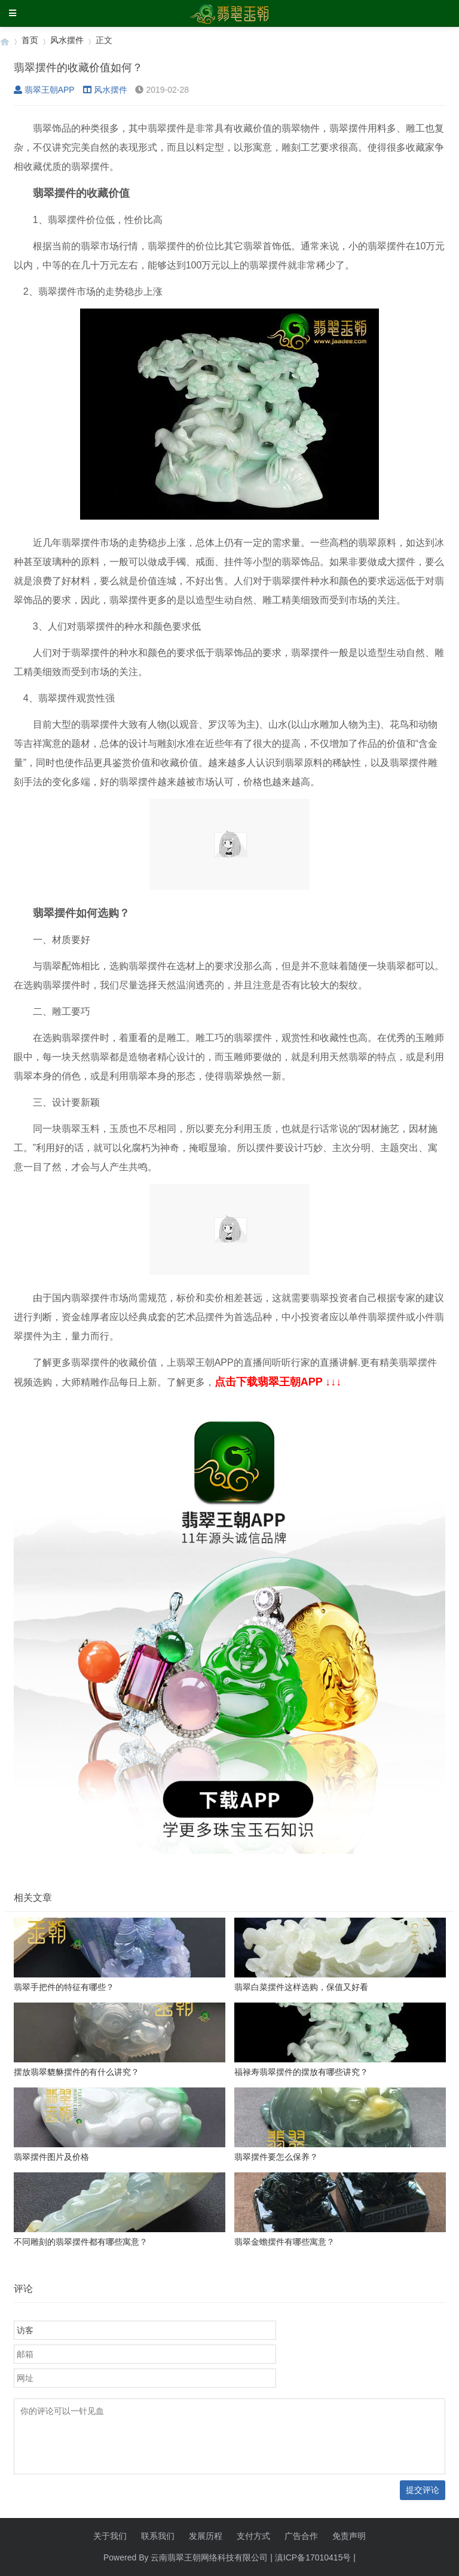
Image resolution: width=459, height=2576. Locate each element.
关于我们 (110, 2536)
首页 (30, 40)
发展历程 (205, 2536)
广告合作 (301, 2536)
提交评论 (422, 2490)
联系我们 (158, 2536)
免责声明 (349, 2536)
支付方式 (253, 2536)
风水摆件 (67, 40)
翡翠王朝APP (44, 89)
